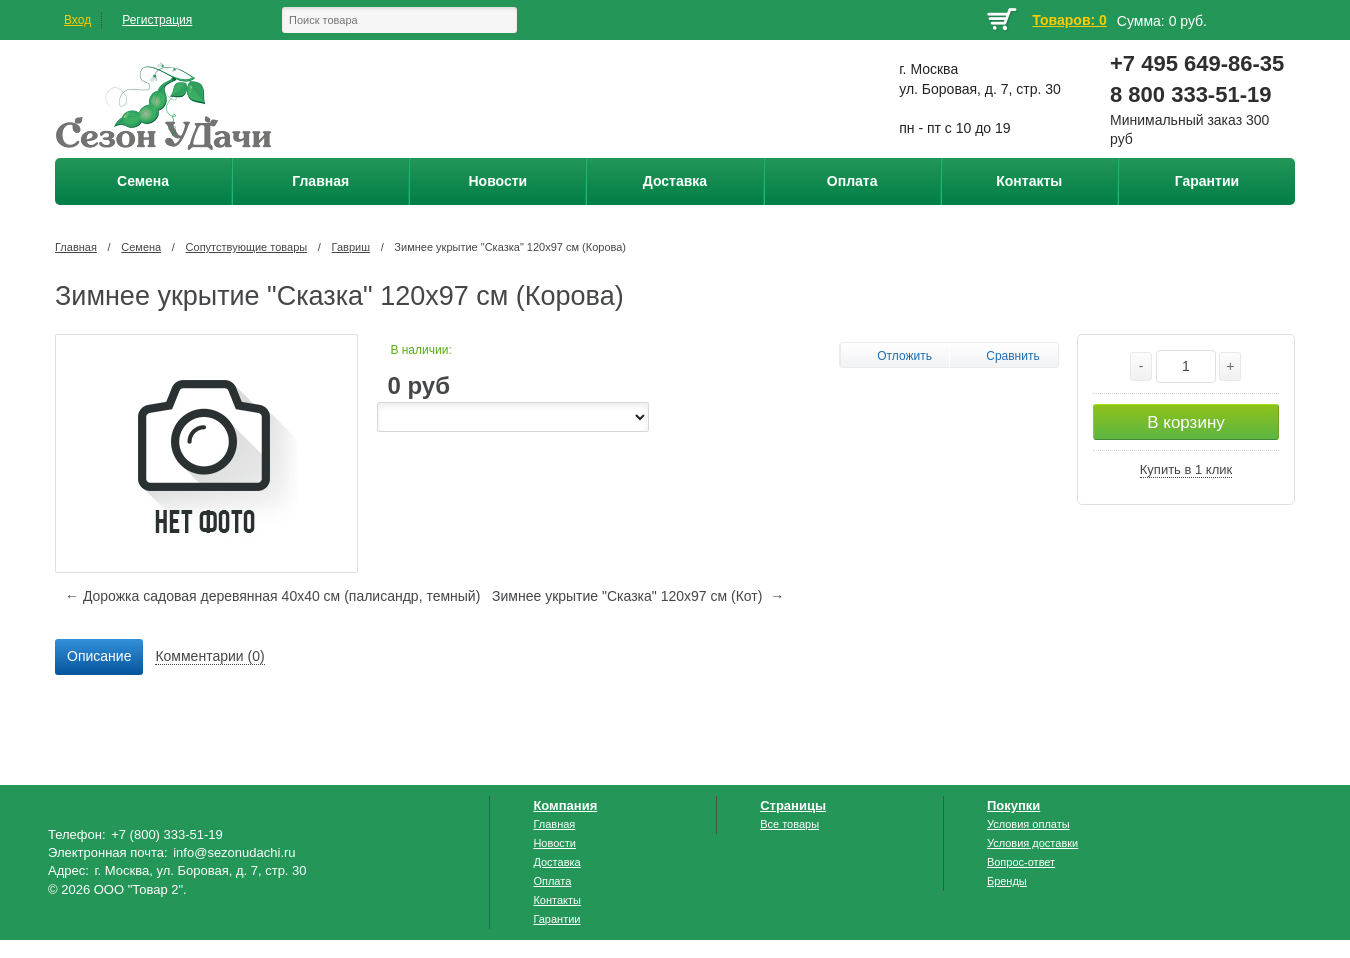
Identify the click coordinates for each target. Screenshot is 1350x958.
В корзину (1186, 422)
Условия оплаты (1028, 824)
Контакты (557, 900)
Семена (141, 247)
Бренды (1007, 881)
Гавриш (351, 247)
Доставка (556, 862)
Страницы (793, 805)
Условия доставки (1032, 843)
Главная (76, 247)
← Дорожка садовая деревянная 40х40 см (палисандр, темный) (272, 596)
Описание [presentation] (99, 656)
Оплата (552, 881)
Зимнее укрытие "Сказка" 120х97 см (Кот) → (638, 596)
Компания (565, 805)
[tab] (99, 657)
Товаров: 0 (1069, 20)
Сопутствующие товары (247, 247)
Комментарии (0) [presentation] (209, 656)
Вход (77, 20)
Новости (554, 843)
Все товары (789, 824)
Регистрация (157, 20)
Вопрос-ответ (1021, 862)
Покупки (1013, 805)
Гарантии (556, 919)
